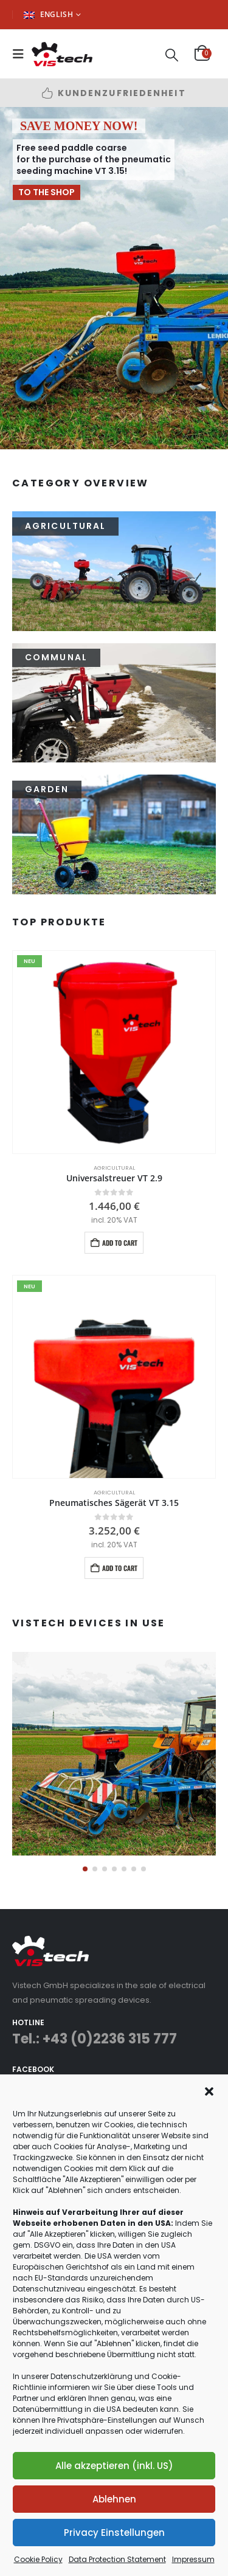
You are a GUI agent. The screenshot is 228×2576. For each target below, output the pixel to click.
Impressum (193, 2559)
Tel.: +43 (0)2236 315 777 (94, 2038)
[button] (209, 2090)
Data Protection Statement (117, 2559)
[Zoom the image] (114, 1659)
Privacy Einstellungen (114, 2532)
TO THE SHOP (46, 192)
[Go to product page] (114, 1052)
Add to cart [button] (119, 1243)
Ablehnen (114, 2499)
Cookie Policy (38, 2559)
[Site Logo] (62, 54)
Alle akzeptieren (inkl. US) (114, 2465)
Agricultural (114, 1168)
